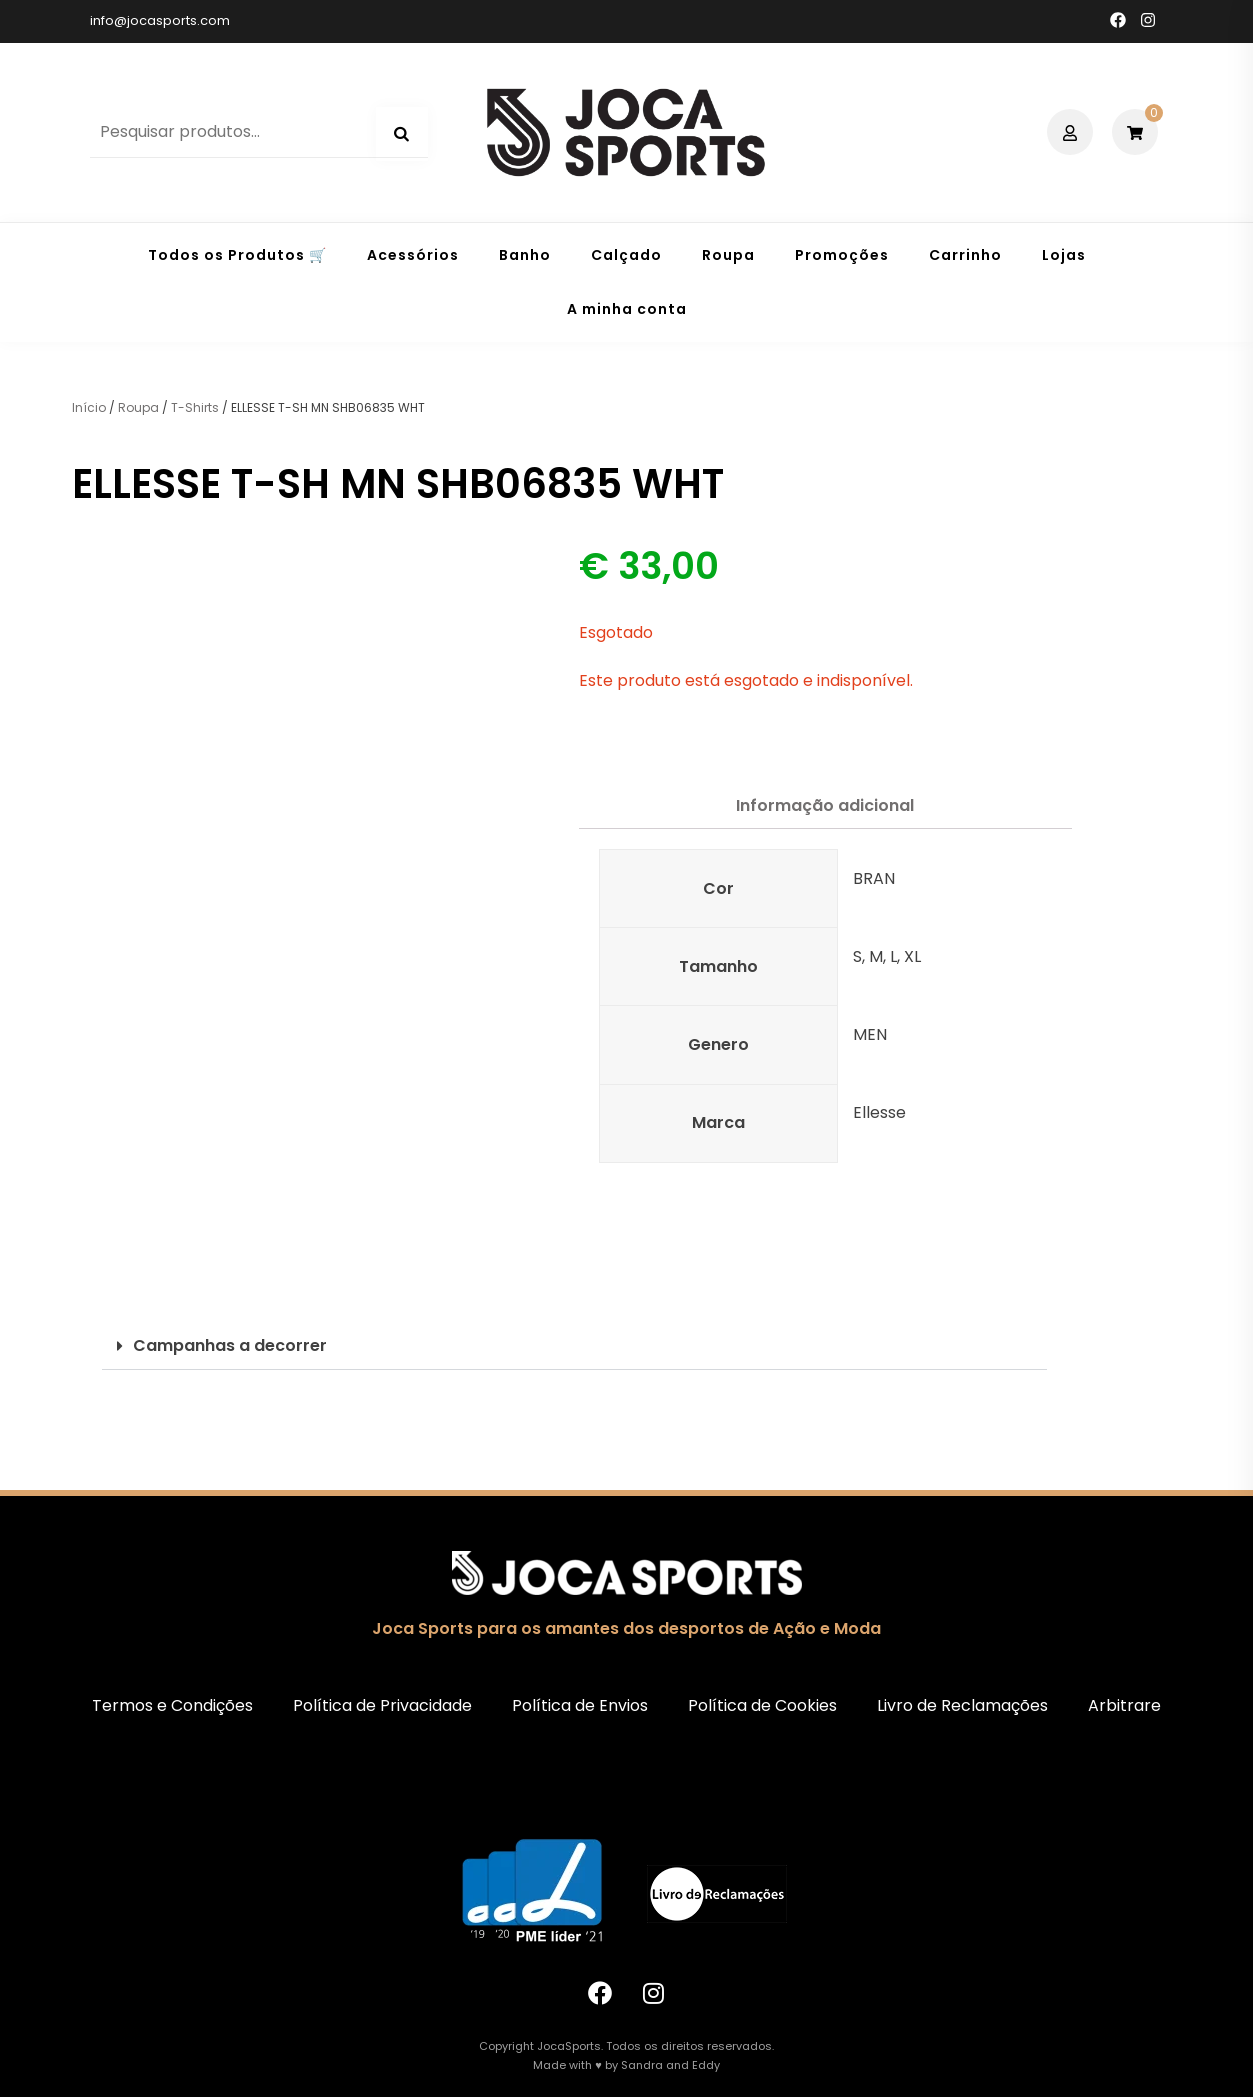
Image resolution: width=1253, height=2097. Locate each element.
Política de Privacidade (382, 1705)
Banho (525, 255)
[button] (574, 1346)
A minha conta (627, 309)
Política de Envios (580, 1705)
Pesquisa (402, 134)
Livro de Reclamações (962, 1705)
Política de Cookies (762, 1705)
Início (89, 407)
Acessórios (413, 255)
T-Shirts (195, 407)
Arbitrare (1124, 1705)
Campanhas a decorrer (230, 1345)
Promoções (842, 255)
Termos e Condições (172, 1705)
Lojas (1064, 255)
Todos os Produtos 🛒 (237, 255)
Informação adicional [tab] (825, 805)
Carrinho (965, 255)
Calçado (626, 255)
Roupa (728, 255)
